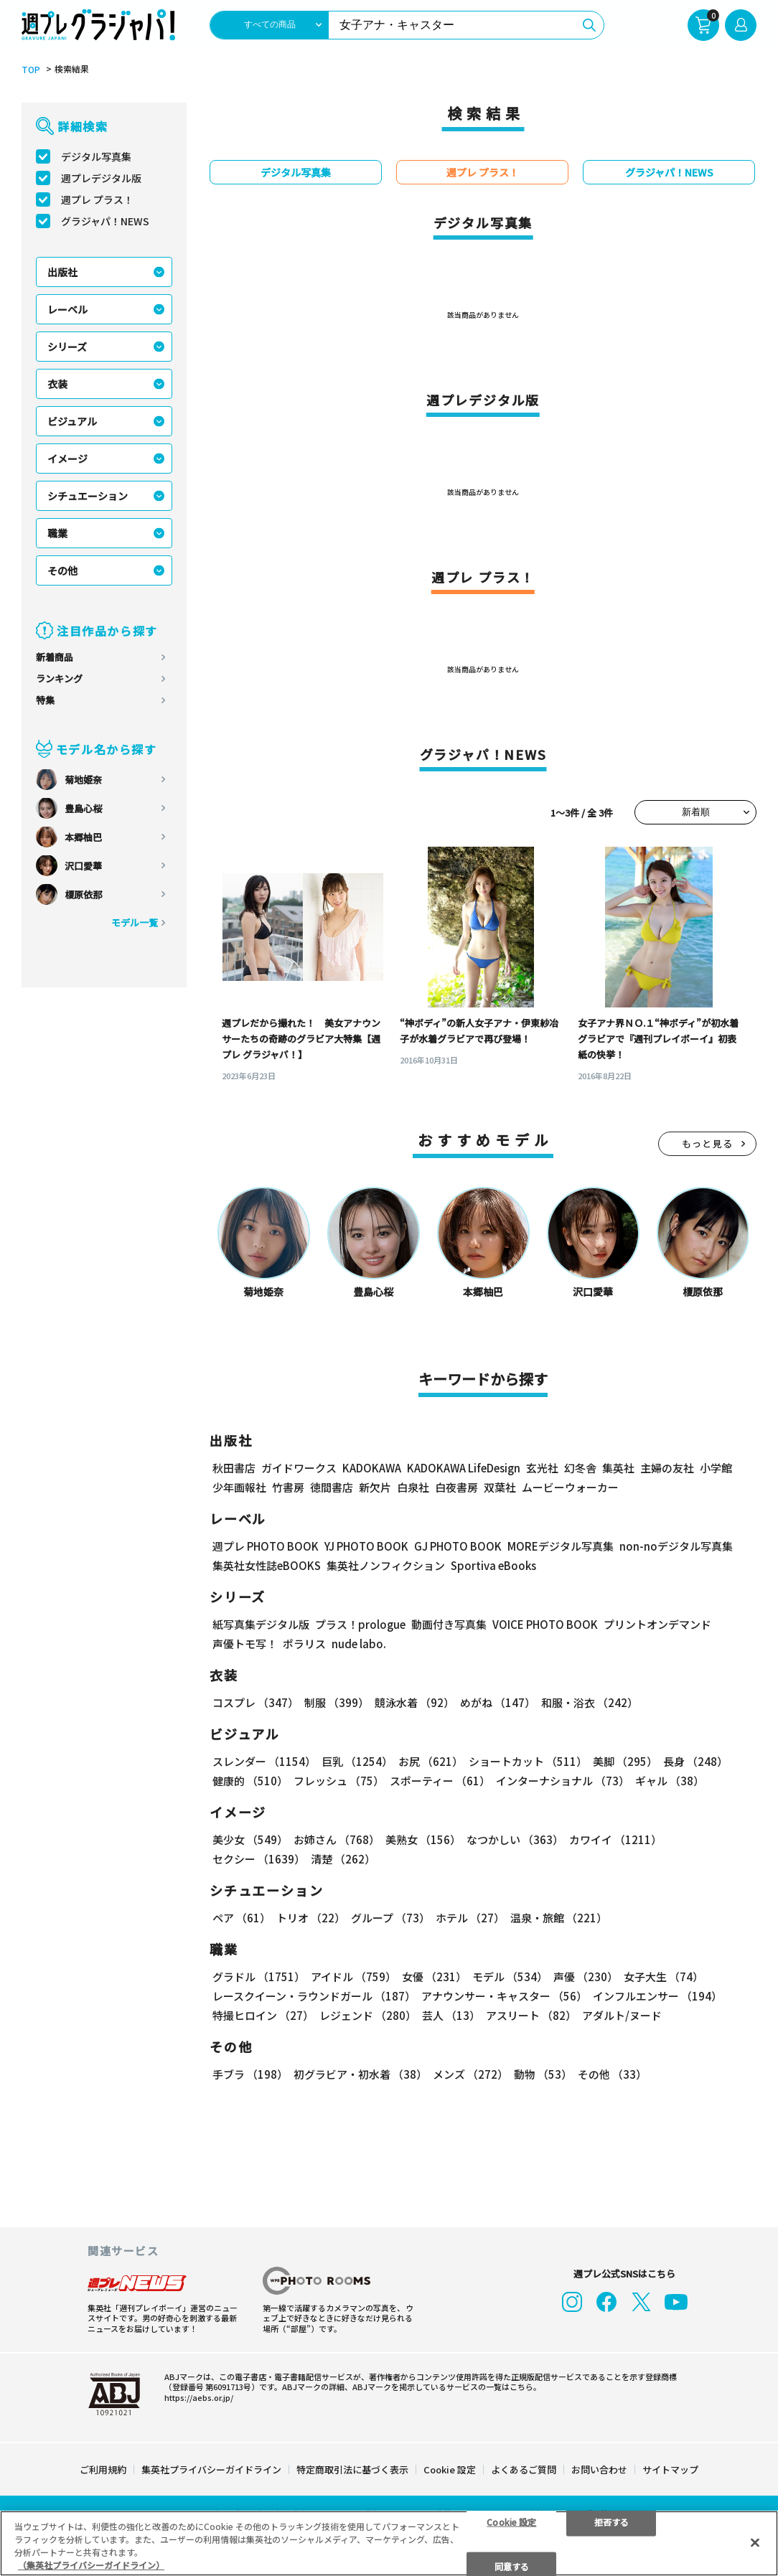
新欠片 (375, 1487)
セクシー (258, 1858)
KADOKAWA (371, 1467)
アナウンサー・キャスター (504, 1995)
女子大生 (663, 1976)
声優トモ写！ (244, 1643)
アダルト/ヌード (622, 2015)
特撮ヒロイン (263, 2015)
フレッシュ (339, 1780)
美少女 (250, 1839)
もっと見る (708, 1143)
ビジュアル (72, 421)
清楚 (343, 1858)
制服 (336, 1702)
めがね (497, 1702)
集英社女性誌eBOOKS (266, 1565)
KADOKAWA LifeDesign (463, 1467)
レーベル (67, 309)
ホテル (470, 1917)
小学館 (716, 1467)
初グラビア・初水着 (360, 2074)
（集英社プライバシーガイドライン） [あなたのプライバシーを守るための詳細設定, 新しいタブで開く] (91, 2565)
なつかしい (515, 1839)
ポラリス (304, 1643)
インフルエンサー (657, 1995)
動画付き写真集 (449, 1624)
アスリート (531, 2015)
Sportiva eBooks (493, 1565)
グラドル (258, 1976)
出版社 (62, 272)
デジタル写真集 (96, 156)
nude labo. (359, 1643)
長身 (695, 1761)
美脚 (625, 1761)
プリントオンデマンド (657, 1624)
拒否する (611, 2521)
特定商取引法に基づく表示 (352, 2468)
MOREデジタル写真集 (560, 1545)
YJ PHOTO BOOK (366, 1545)
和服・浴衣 (589, 1702)
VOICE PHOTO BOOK (545, 1624)
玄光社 (542, 1467)
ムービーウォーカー (570, 1487)
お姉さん (337, 1839)
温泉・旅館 (558, 1917)
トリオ (310, 1917)
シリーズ (67, 346)
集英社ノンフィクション (386, 1565)
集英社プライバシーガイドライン (211, 2468)
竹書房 (288, 1487)
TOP (31, 69)
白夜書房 (456, 1487)
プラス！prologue (360, 1624)
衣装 (57, 384)
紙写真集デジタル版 (260, 1624)
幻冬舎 (580, 1467)
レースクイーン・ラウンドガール (314, 1995)
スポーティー (440, 1780)
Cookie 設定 (449, 2468)
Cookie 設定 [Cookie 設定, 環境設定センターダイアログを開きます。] (511, 2521)
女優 (434, 1976)
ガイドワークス (299, 1467)
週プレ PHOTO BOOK (265, 1545)
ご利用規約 (103, 2468)
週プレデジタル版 (101, 178)
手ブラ (250, 2074)
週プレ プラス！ (97, 199)
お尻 (430, 1761)
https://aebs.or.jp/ (198, 2396)
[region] (389, 2543)
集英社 (618, 1467)
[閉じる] (755, 2542)
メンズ (470, 2074)
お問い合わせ (599, 2468)
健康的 (250, 1780)
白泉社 (413, 1487)
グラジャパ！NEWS (105, 221)
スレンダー (264, 1761)
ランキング (59, 678)
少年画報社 (239, 1487)
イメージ (67, 458)
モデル (510, 1976)
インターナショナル (562, 1780)
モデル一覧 (134, 922)
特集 (45, 700)
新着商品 (54, 657)
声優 (585, 1976)
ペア (241, 1917)
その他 (62, 570)
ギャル (669, 1780)
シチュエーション (87, 496)
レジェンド (367, 2015)
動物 (543, 2074)
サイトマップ (670, 2468)
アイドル (353, 1976)
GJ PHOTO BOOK (458, 1545)
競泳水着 (414, 1702)
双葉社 (500, 1487)
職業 (57, 533)
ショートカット (528, 1761)
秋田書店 (234, 1467)
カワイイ (615, 1839)
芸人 (451, 2015)
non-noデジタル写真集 (676, 1545)
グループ (390, 1917)
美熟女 (423, 1839)
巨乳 (357, 1761)
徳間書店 (331, 1487)
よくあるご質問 (523, 2468)
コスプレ (255, 1702)
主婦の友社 (667, 1467)
